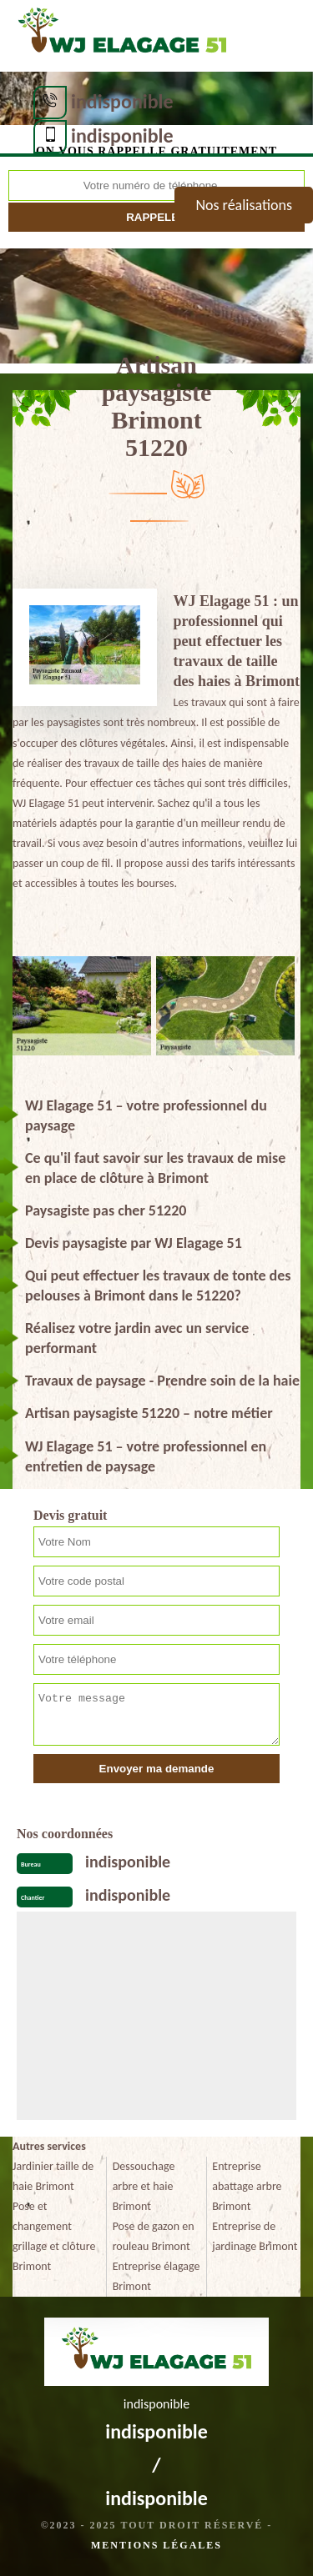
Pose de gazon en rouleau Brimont (153, 2236)
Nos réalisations (243, 205)
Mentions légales (156, 2545)
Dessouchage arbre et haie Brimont (144, 2186)
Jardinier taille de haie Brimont (53, 2176)
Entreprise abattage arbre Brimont (246, 2186)
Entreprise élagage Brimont (156, 2276)
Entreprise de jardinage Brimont (254, 2236)
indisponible (122, 101)
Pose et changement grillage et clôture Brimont (54, 2236)
